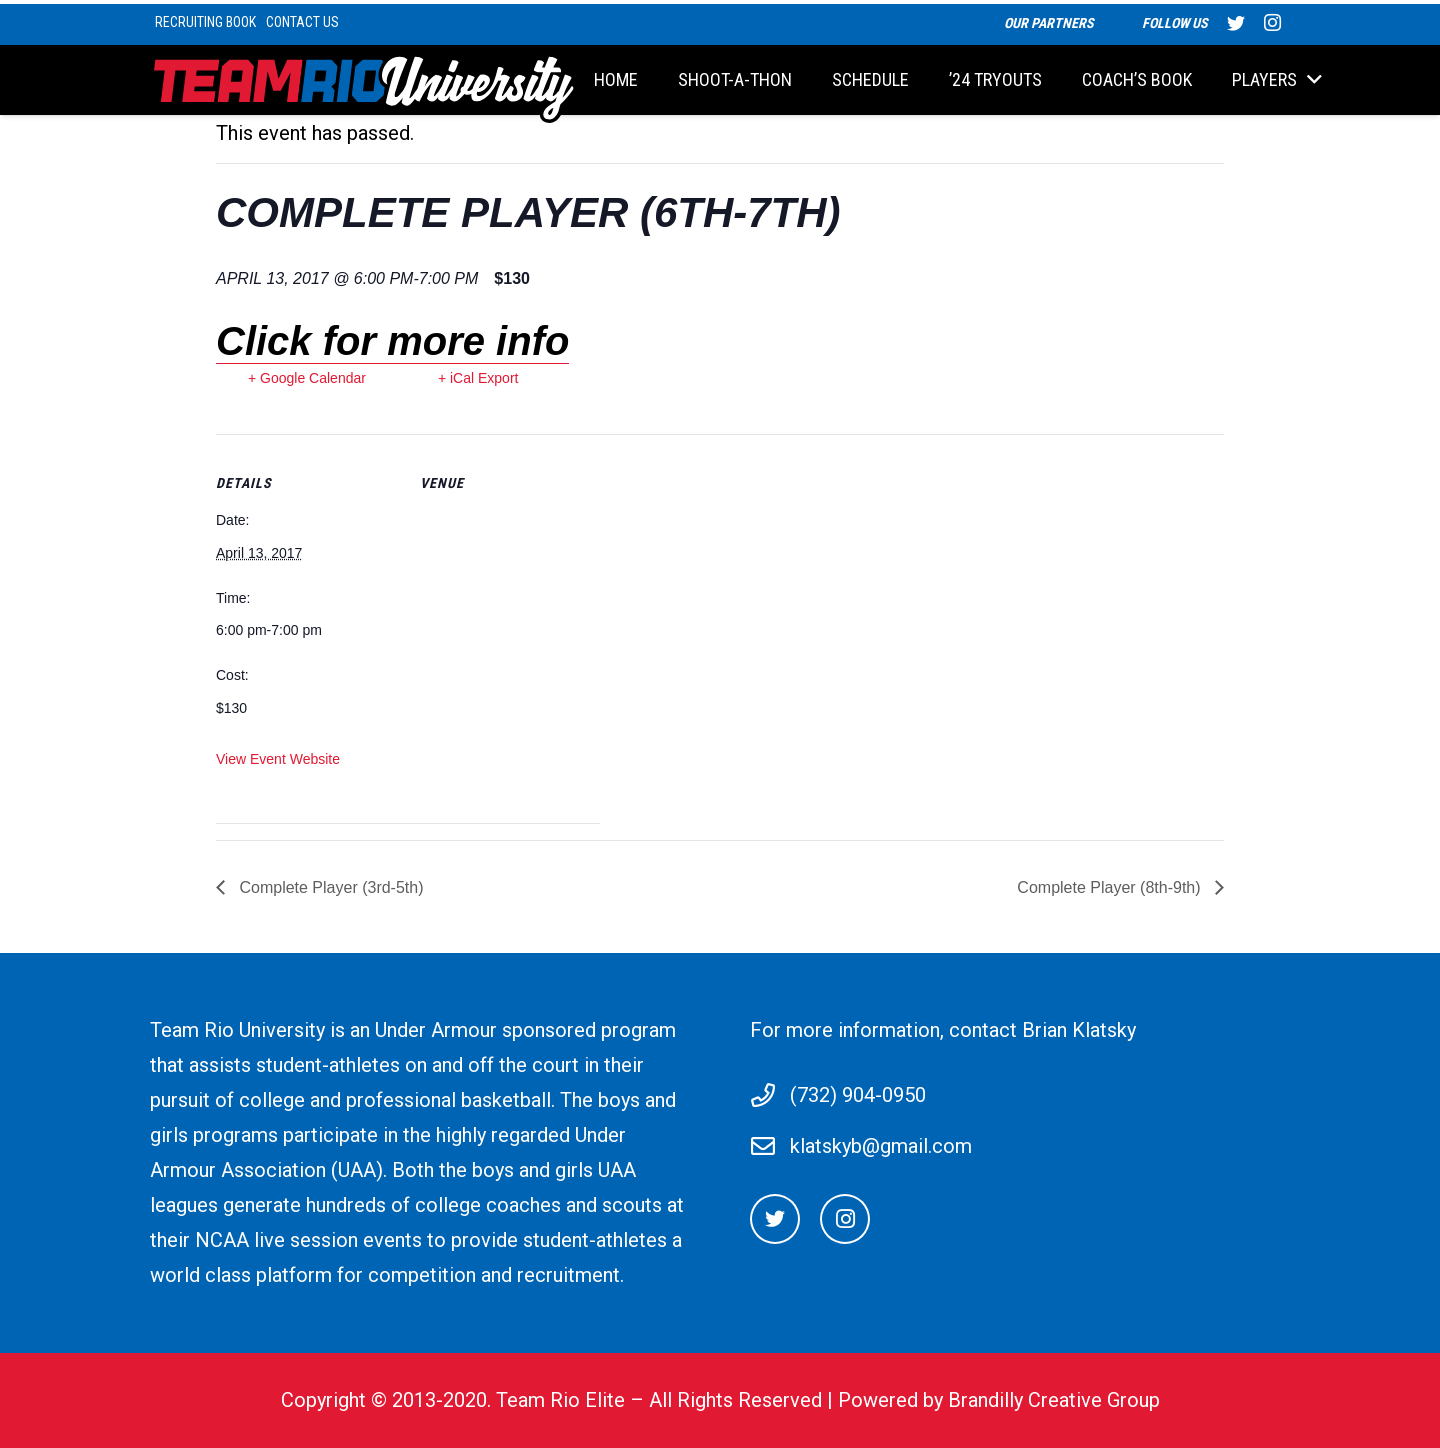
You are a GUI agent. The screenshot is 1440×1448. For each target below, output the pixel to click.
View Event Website (278, 759)
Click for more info (392, 341)
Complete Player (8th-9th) (1111, 887)
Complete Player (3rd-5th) (329, 887)
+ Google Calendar (307, 378)
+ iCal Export (478, 378)
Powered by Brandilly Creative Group (999, 1400)
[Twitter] (775, 1219)
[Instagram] (845, 1219)
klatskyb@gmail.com (881, 1146)
